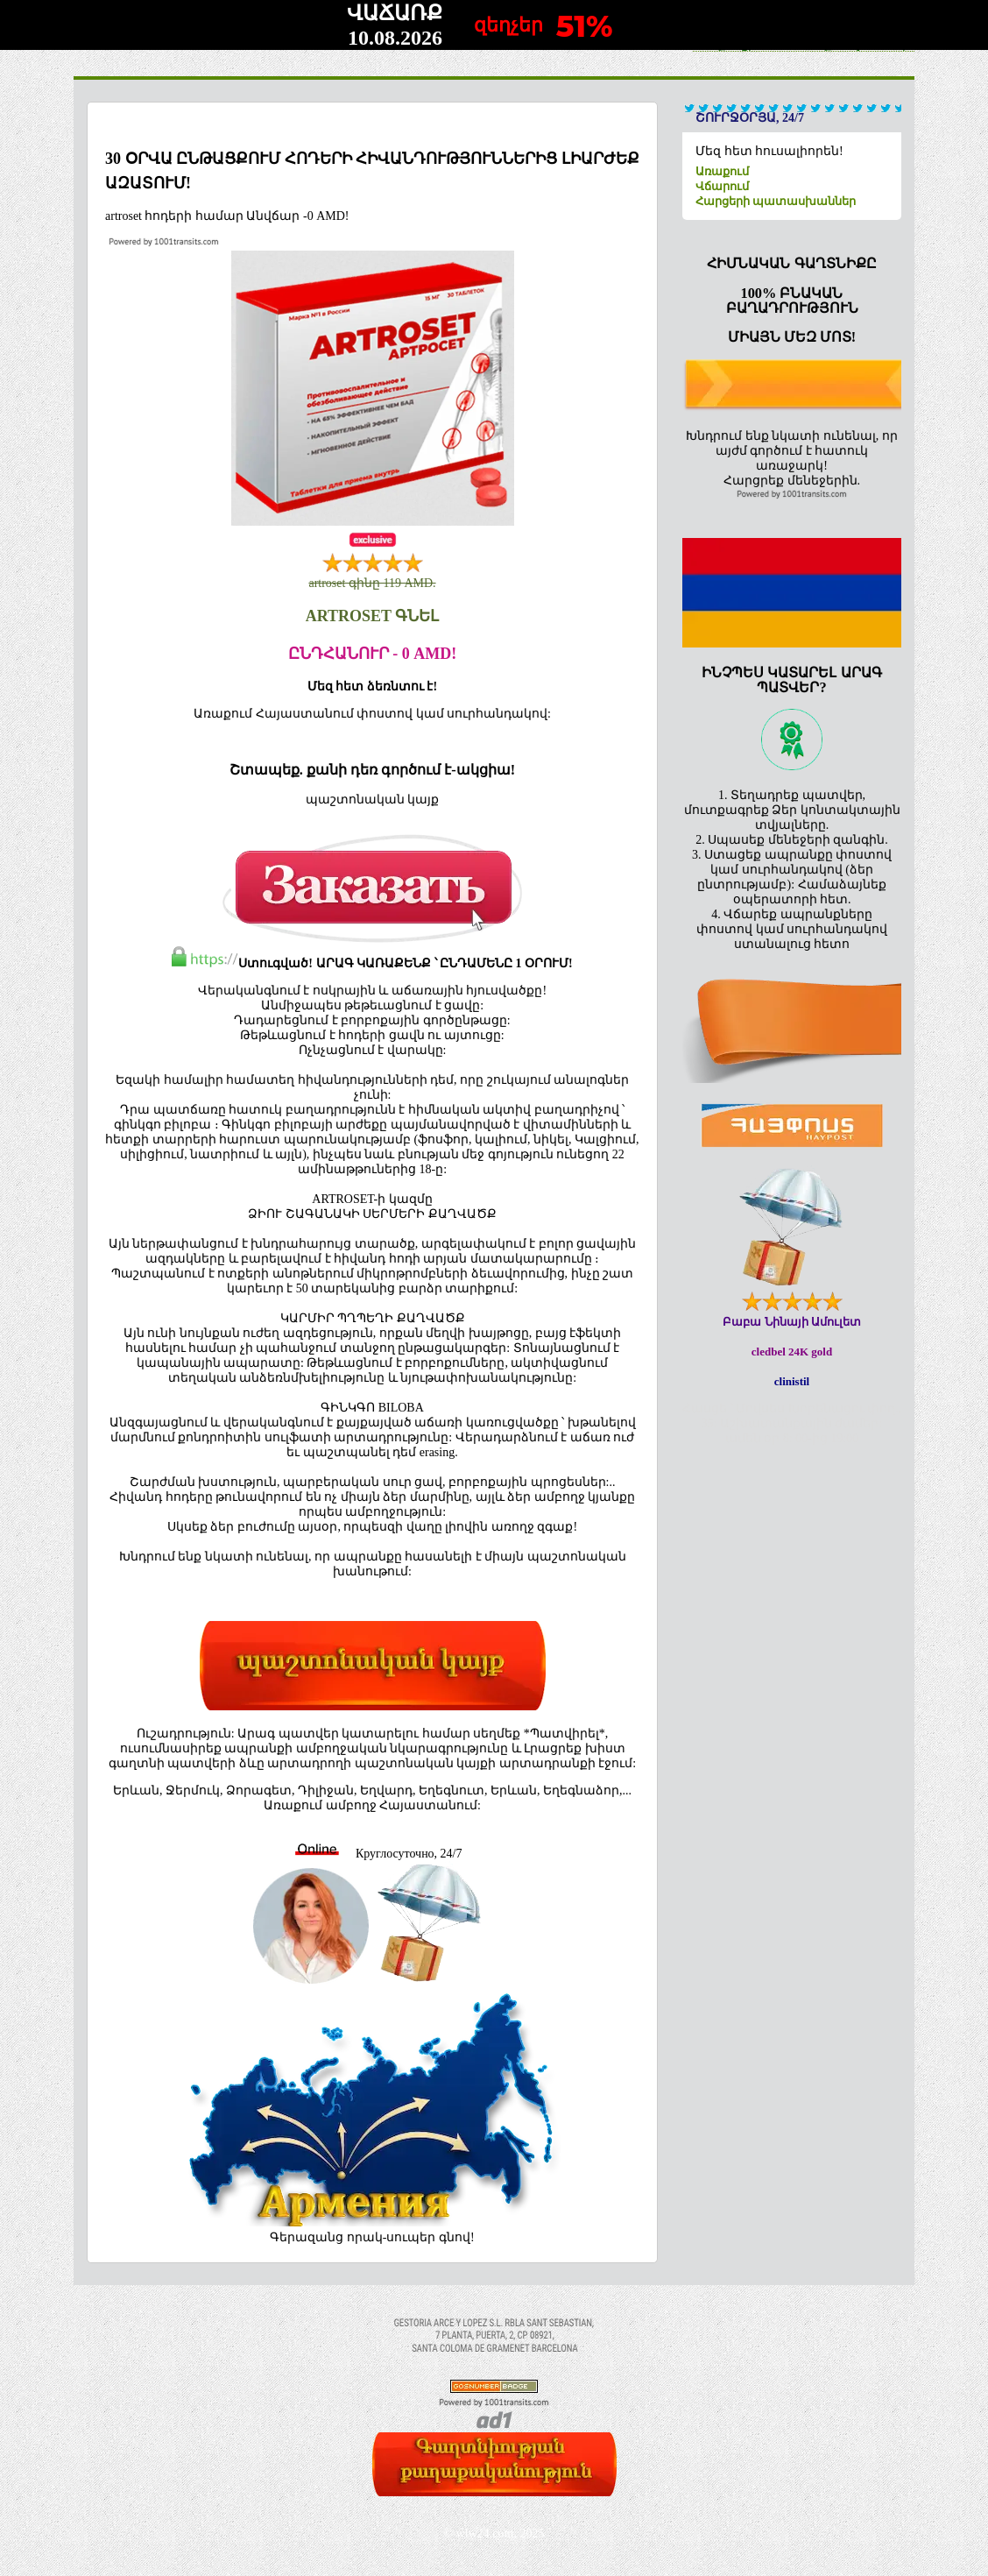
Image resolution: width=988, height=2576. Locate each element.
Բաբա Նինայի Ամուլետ (792, 1321)
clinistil (791, 1381)
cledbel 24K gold (792, 1351)
